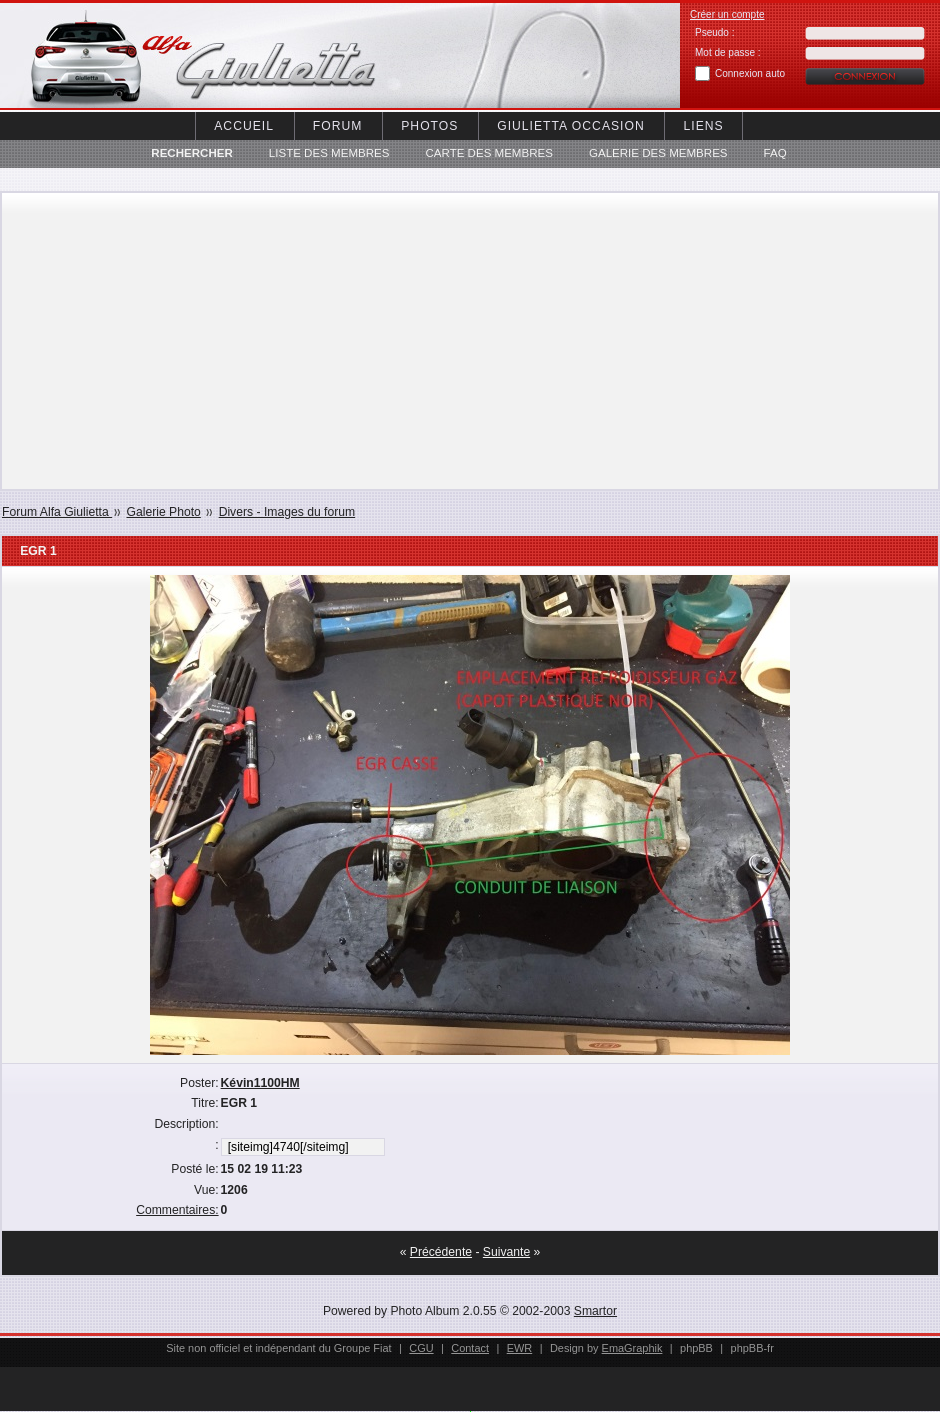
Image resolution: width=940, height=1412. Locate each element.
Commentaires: (177, 1210)
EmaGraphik (632, 1348)
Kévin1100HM (260, 1083)
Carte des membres (488, 153)
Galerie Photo (164, 512)
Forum (338, 126)
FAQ (775, 153)
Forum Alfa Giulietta (57, 512)
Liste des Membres (329, 153)
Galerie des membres (658, 153)
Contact (470, 1348)
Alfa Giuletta (170, 55)
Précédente (441, 1252)
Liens (704, 126)
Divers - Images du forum (287, 512)
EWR (520, 1348)
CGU (421, 1348)
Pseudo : (714, 32)
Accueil (244, 126)
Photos (429, 126)
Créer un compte (727, 14)
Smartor (595, 1311)
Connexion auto (750, 73)
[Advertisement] (470, 341)
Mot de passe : (728, 52)
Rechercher (191, 153)
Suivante (506, 1252)
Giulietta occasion (570, 126)
